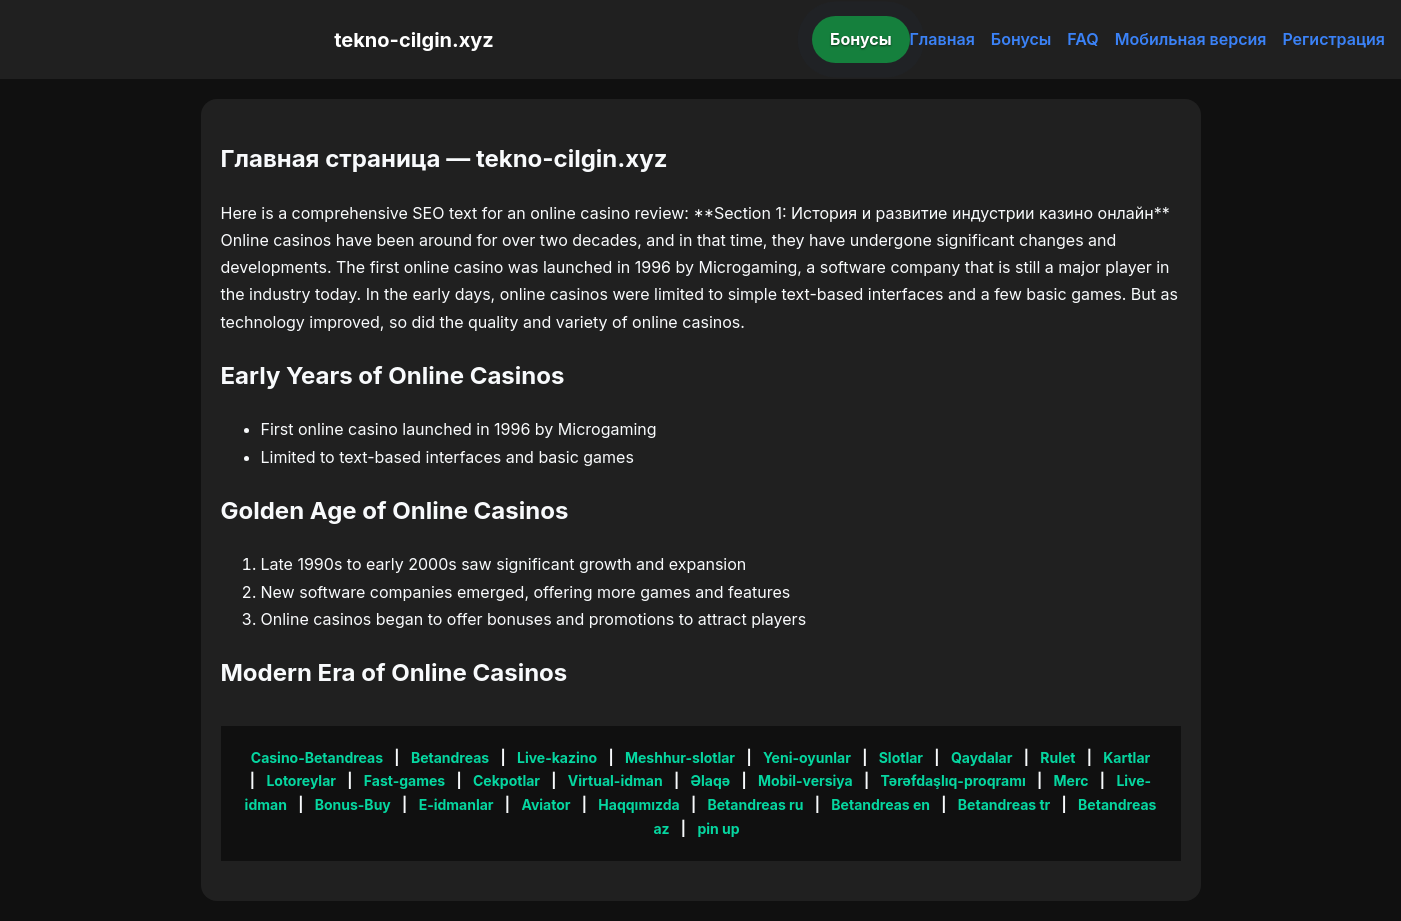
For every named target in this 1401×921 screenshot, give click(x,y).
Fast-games (404, 780)
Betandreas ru (755, 804)
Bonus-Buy (353, 804)
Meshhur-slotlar (680, 757)
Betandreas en (880, 804)
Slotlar (901, 757)
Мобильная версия (1191, 39)
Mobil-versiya (805, 780)
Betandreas (450, 757)
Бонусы (861, 39)
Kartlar (1126, 757)
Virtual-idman (615, 780)
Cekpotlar (506, 780)
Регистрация (1333, 39)
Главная (942, 39)
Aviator (545, 804)
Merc (1071, 780)
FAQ (1082, 39)
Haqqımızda (638, 804)
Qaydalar (982, 757)
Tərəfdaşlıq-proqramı (953, 780)
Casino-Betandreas (317, 757)
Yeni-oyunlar (807, 757)
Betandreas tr (1004, 804)
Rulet (1057, 757)
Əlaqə (710, 780)
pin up (718, 828)
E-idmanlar (456, 804)
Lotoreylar (301, 780)
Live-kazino (557, 757)
